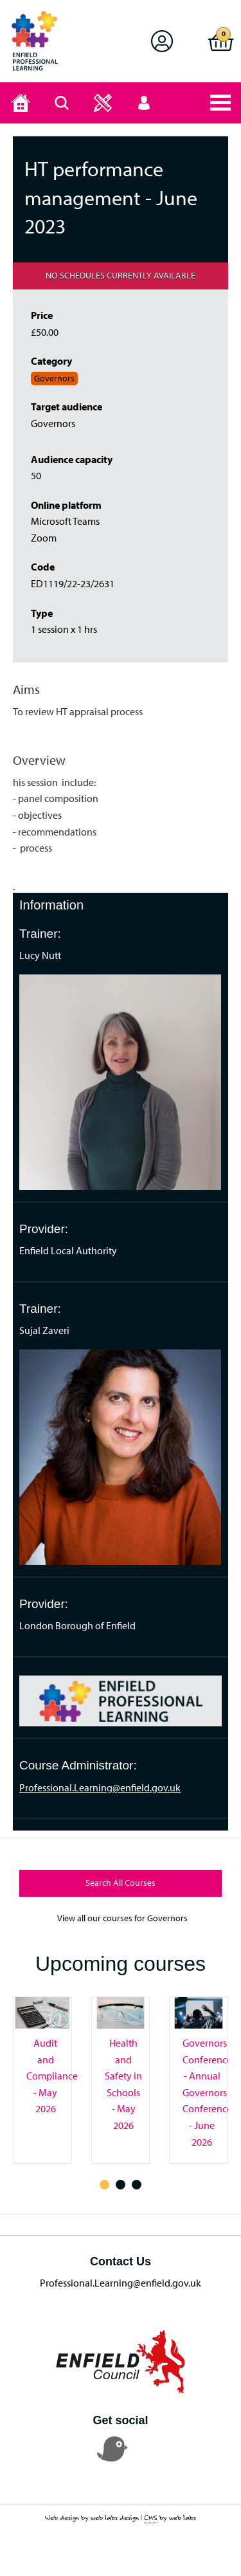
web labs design (115, 2517)
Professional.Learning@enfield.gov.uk (100, 1787)
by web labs (170, 2517)
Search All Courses (120, 1882)
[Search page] (61, 102)
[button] (162, 41)
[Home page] (20, 102)
